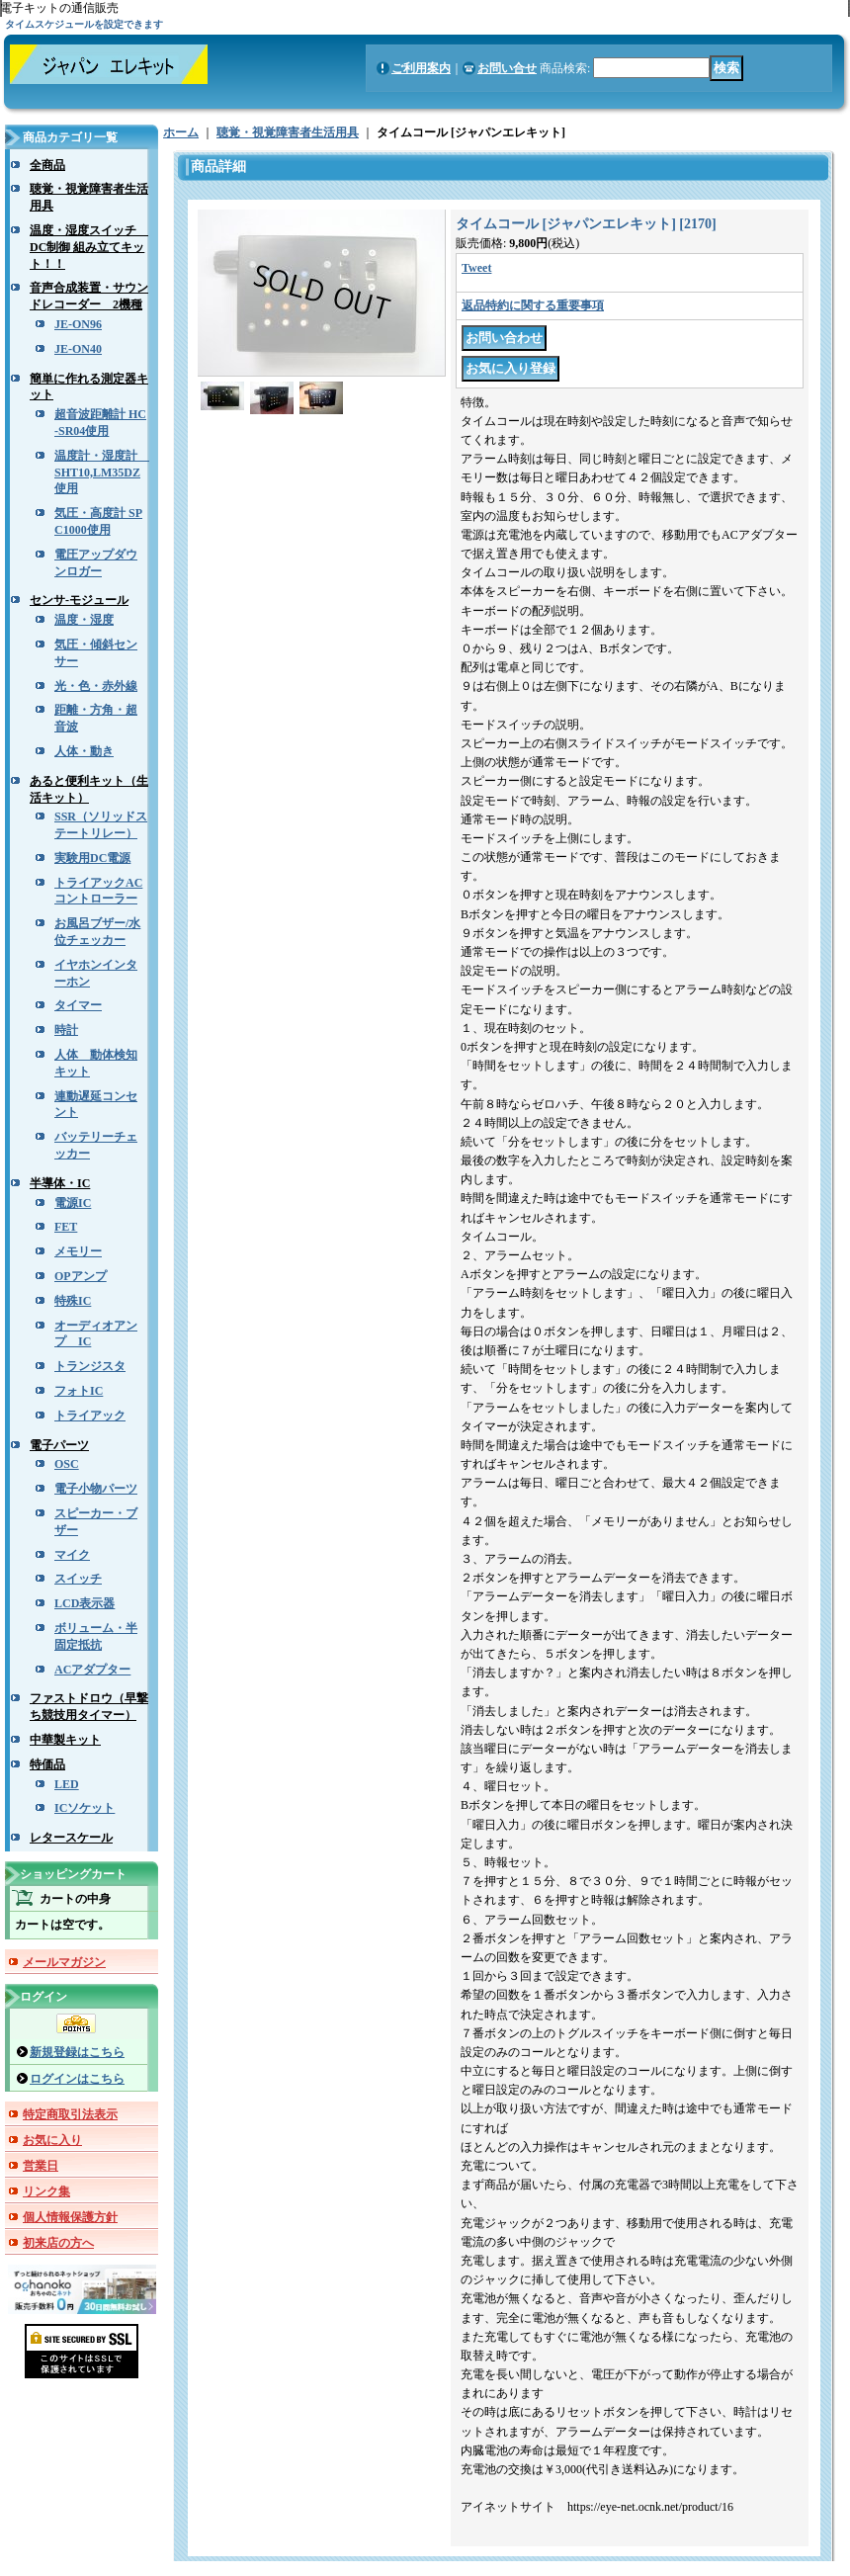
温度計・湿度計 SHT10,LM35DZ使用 (101, 472)
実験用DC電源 (92, 858)
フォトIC (78, 1391)
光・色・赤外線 (95, 686)
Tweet (476, 268)
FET (65, 1227)
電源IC (72, 1203)
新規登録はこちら (77, 2052)
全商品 (47, 165)
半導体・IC (60, 1183)
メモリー (78, 1251)
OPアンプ (80, 1276)
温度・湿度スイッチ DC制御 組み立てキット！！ (89, 247)
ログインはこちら (77, 2079)
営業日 (40, 2166)
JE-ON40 (78, 349)
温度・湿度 (84, 620)
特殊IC (72, 1301)
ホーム (181, 132)
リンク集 (46, 2191)
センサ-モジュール (79, 600)
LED (66, 1784)
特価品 (47, 1764)
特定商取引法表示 (70, 2114)
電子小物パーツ (95, 1489)
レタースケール (71, 1838)
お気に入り (52, 2140)
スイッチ (78, 1579)
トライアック (90, 1415)
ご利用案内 (421, 68)
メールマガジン (64, 1962)
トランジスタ (90, 1366)
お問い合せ (507, 68)
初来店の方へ (58, 2243)
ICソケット (84, 1808)
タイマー (78, 1005)
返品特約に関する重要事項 (533, 305)
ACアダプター (92, 1669)
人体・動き (84, 751)
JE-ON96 (78, 324)
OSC (66, 1464)
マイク (72, 1555)
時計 (66, 1030)
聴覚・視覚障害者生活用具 (287, 132)
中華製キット (65, 1740)
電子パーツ (59, 1445)
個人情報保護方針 (70, 2217)
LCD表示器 (84, 1603)
